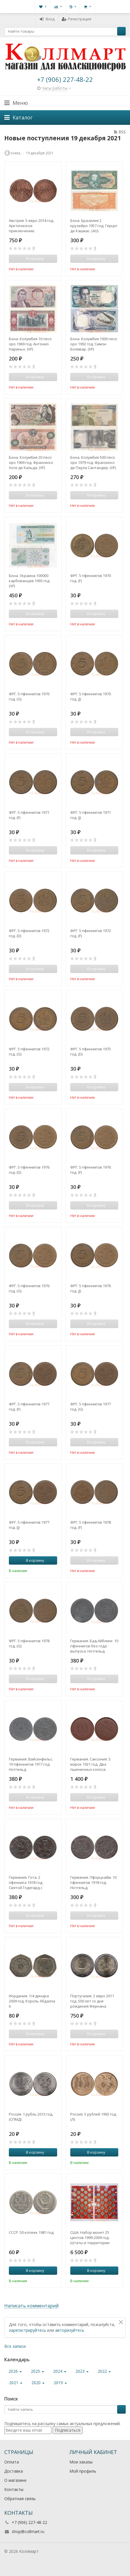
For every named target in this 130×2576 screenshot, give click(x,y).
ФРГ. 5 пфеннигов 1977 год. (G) (90, 1406)
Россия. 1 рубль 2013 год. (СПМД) (31, 2117)
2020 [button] (38, 2382)
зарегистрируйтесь (27, 2330)
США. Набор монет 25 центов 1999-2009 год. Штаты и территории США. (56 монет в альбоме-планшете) (89, 2237)
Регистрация (76, 18)
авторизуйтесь (69, 2330)
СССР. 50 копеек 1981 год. (31, 2232)
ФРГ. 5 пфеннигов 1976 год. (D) (29, 1170)
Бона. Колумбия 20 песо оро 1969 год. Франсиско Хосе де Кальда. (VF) (31, 462)
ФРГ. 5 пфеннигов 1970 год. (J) (90, 696)
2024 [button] (59, 2371)
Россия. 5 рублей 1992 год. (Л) (93, 2117)
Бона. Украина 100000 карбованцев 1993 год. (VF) (29, 580)
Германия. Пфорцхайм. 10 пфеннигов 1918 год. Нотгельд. (93, 1882)
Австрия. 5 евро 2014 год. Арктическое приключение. (31, 225)
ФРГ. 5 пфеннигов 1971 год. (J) (90, 815)
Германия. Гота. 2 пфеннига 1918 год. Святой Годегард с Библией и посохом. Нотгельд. (27, 1882)
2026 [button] (15, 2371)
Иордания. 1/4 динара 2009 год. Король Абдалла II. (32, 2001)
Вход (47, 18)
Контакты (13, 2489)
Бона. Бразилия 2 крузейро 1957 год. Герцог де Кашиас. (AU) (93, 225)
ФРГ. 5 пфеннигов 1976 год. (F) (90, 1170)
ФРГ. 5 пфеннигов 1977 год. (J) (29, 1525)
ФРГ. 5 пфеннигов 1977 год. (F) (29, 1406)
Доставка (13, 2471)
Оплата (11, 2462)
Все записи (15, 2346)
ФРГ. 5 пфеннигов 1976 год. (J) (90, 1288)
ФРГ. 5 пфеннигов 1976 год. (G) (29, 1288)
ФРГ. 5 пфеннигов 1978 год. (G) (29, 1643)
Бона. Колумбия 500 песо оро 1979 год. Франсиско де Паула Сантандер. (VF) (93, 462)
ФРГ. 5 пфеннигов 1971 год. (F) (29, 815)
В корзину (32, 1560)
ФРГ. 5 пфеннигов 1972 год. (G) (29, 1051)
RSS (120, 132)
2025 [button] (37, 2371)
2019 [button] (60, 2382)
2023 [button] (82, 2371)
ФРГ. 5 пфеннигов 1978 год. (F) (90, 1525)
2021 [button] (15, 2382)
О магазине (15, 2480)
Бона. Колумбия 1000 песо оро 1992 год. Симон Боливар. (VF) (93, 344)
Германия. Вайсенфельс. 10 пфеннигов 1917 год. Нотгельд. (31, 1764)
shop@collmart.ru (28, 2531)
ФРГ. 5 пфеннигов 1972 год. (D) (29, 933)
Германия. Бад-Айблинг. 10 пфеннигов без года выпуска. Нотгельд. (94, 1646)
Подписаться (67, 2430)
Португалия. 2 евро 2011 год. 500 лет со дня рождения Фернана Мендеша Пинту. (92, 2001)
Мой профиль (82, 2471)
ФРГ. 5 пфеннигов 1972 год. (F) (90, 933)
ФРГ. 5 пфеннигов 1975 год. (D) (90, 1051)
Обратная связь (20, 2498)
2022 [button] (104, 2371)
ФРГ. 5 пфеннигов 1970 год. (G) (29, 696)
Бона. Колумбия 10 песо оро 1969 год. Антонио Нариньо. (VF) (30, 344)
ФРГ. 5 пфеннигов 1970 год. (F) (90, 578)
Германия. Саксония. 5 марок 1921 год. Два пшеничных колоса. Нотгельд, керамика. (90, 1764)
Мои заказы (81, 2462)
